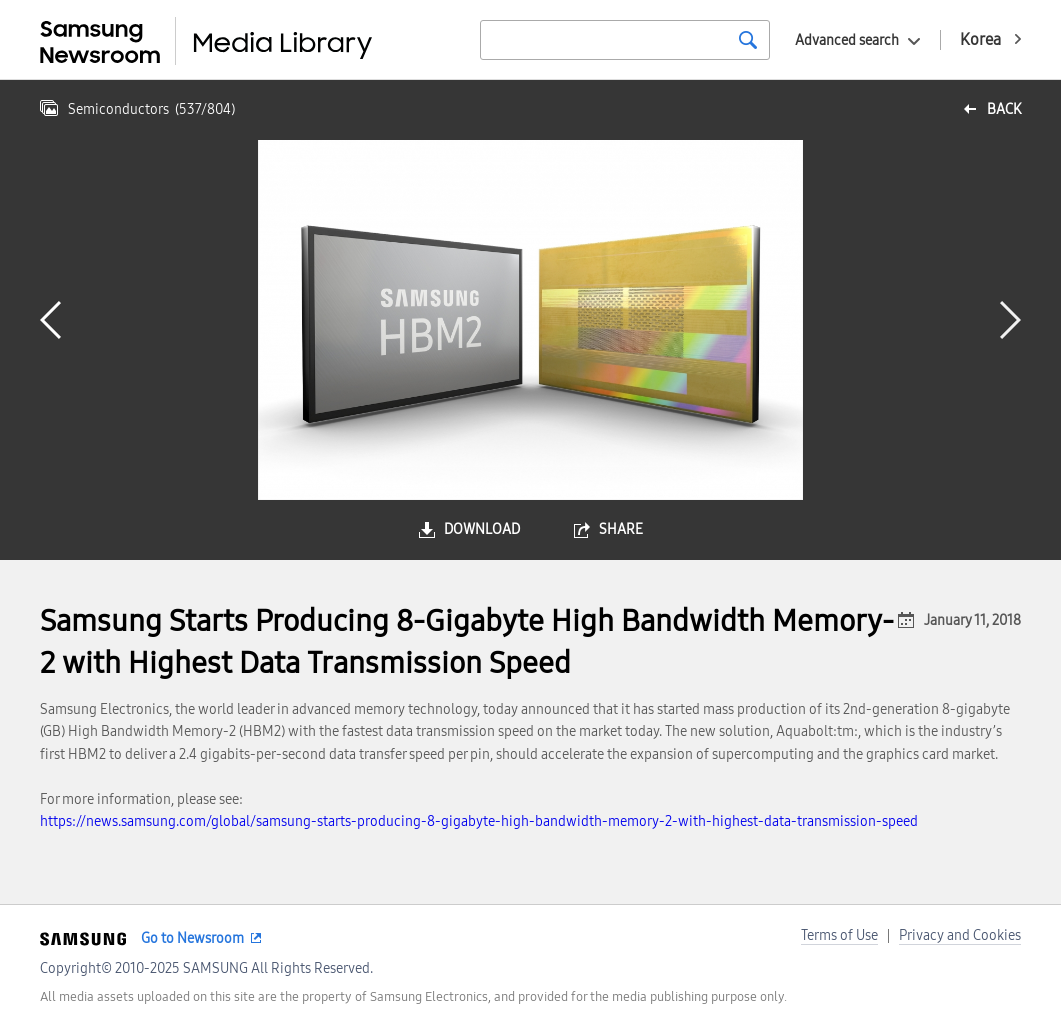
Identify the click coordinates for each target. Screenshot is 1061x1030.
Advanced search (847, 40)
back (1004, 109)
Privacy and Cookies (960, 935)
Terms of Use (839, 935)
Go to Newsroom (192, 938)
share (621, 529)
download (482, 529)
